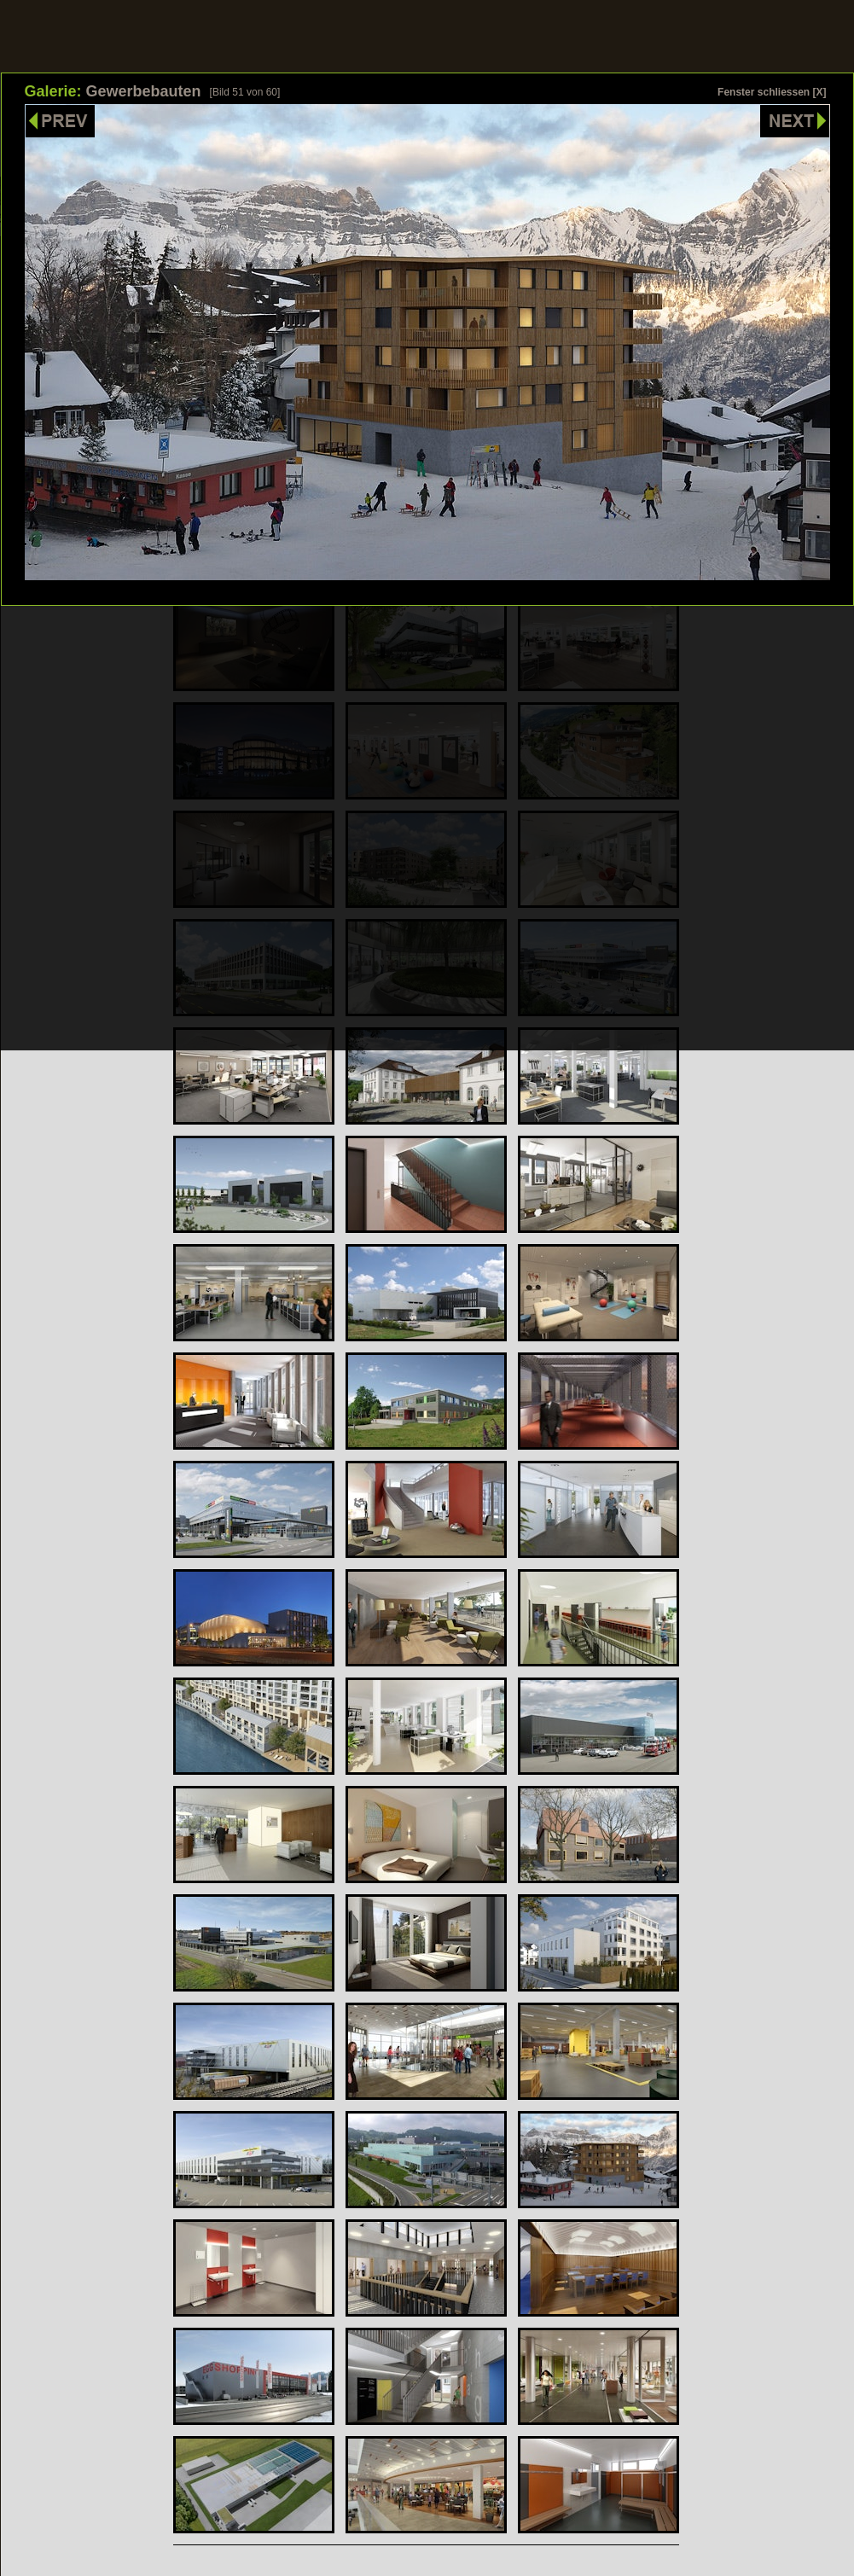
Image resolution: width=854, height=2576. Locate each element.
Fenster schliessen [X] (771, 92)
